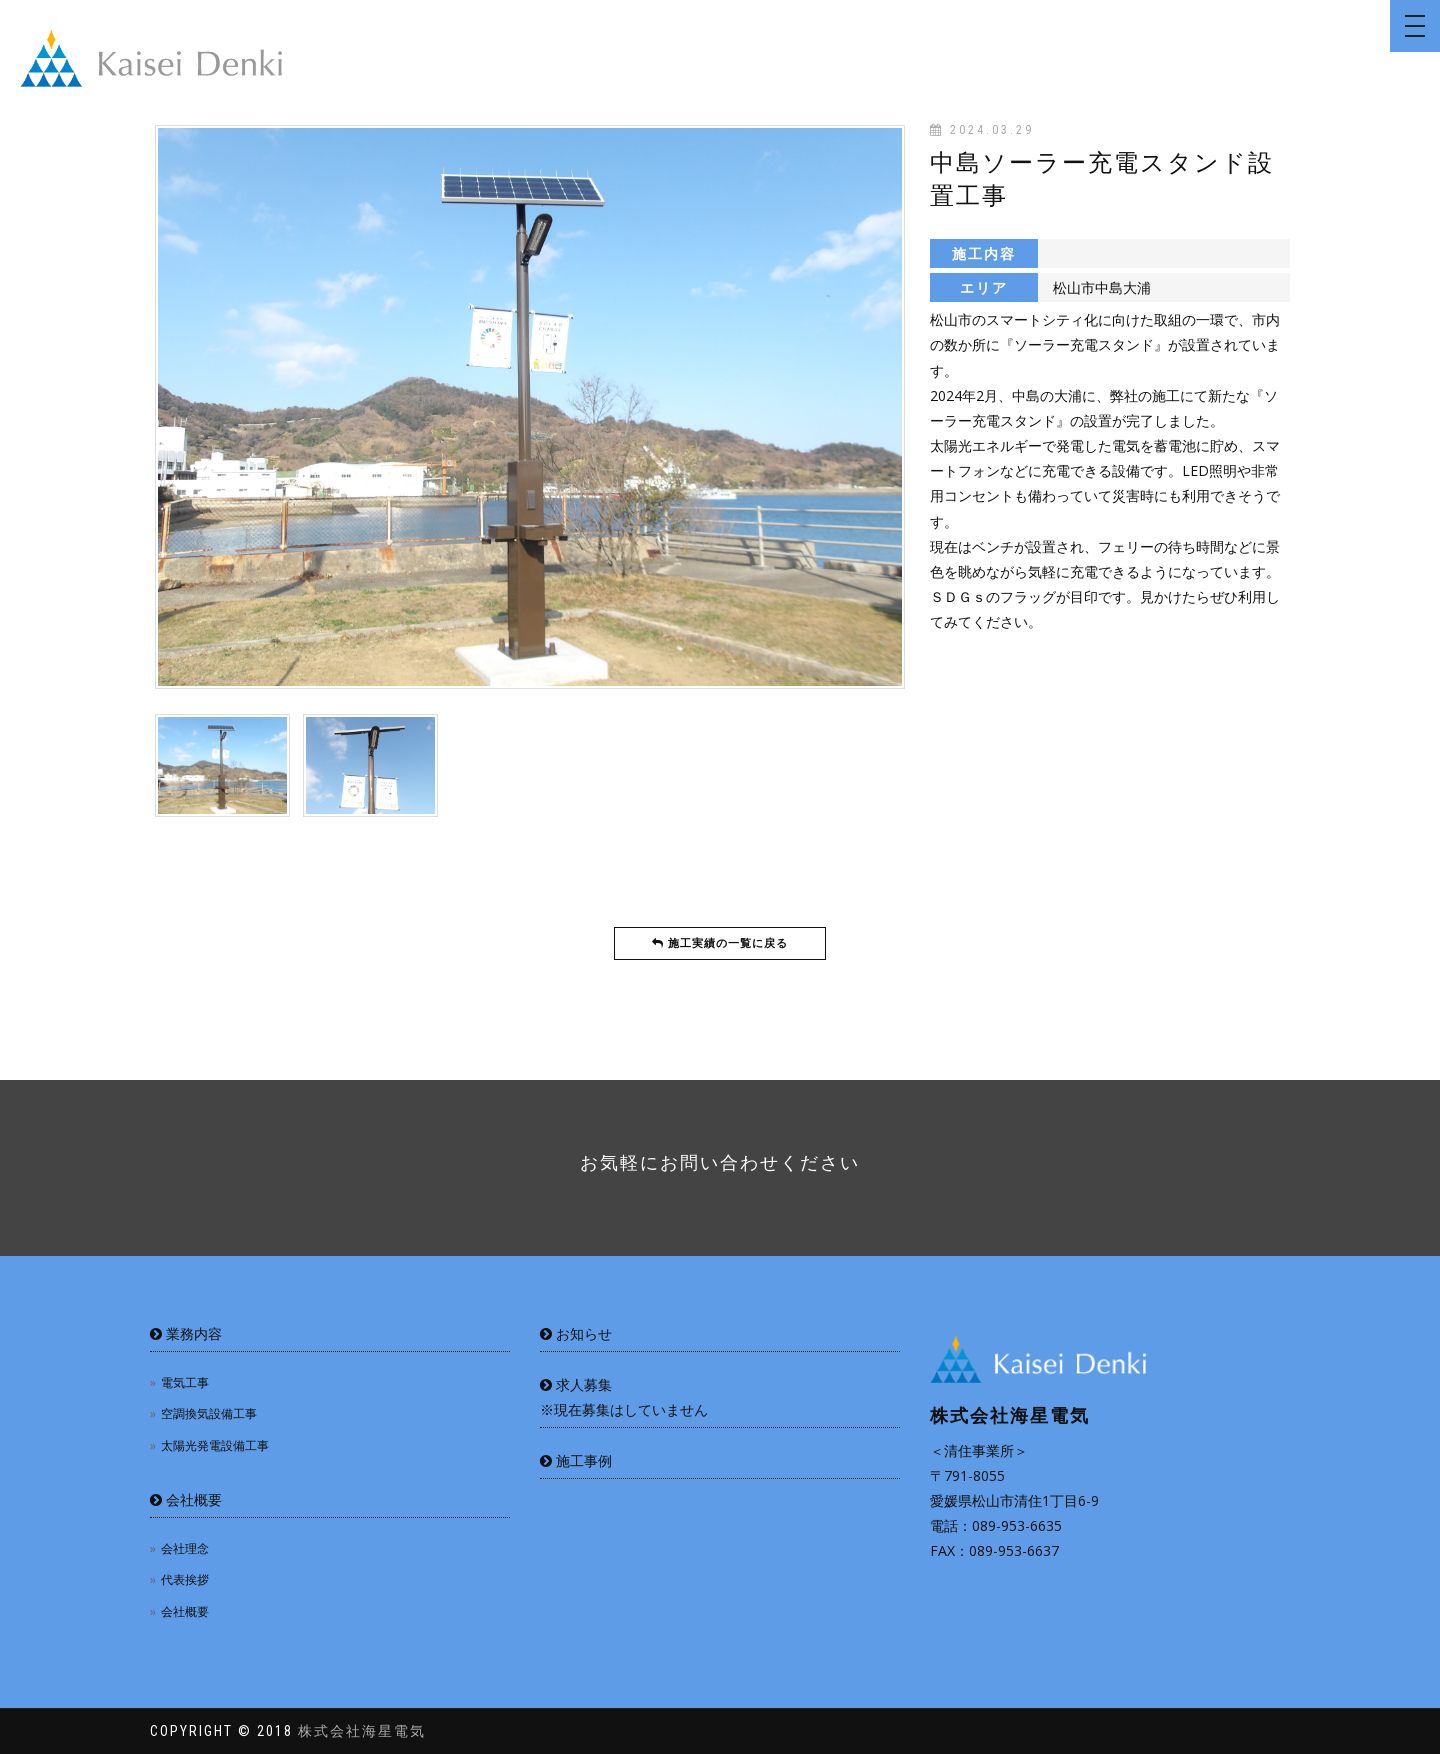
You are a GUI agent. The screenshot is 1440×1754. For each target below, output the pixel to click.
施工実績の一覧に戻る (720, 943)
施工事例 (576, 1460)
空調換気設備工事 (209, 1413)
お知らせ (576, 1333)
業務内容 (186, 1333)
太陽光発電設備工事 (215, 1445)
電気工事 (185, 1382)
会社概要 (186, 1499)
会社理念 (185, 1548)
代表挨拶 (185, 1579)
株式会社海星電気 (362, 1731)
